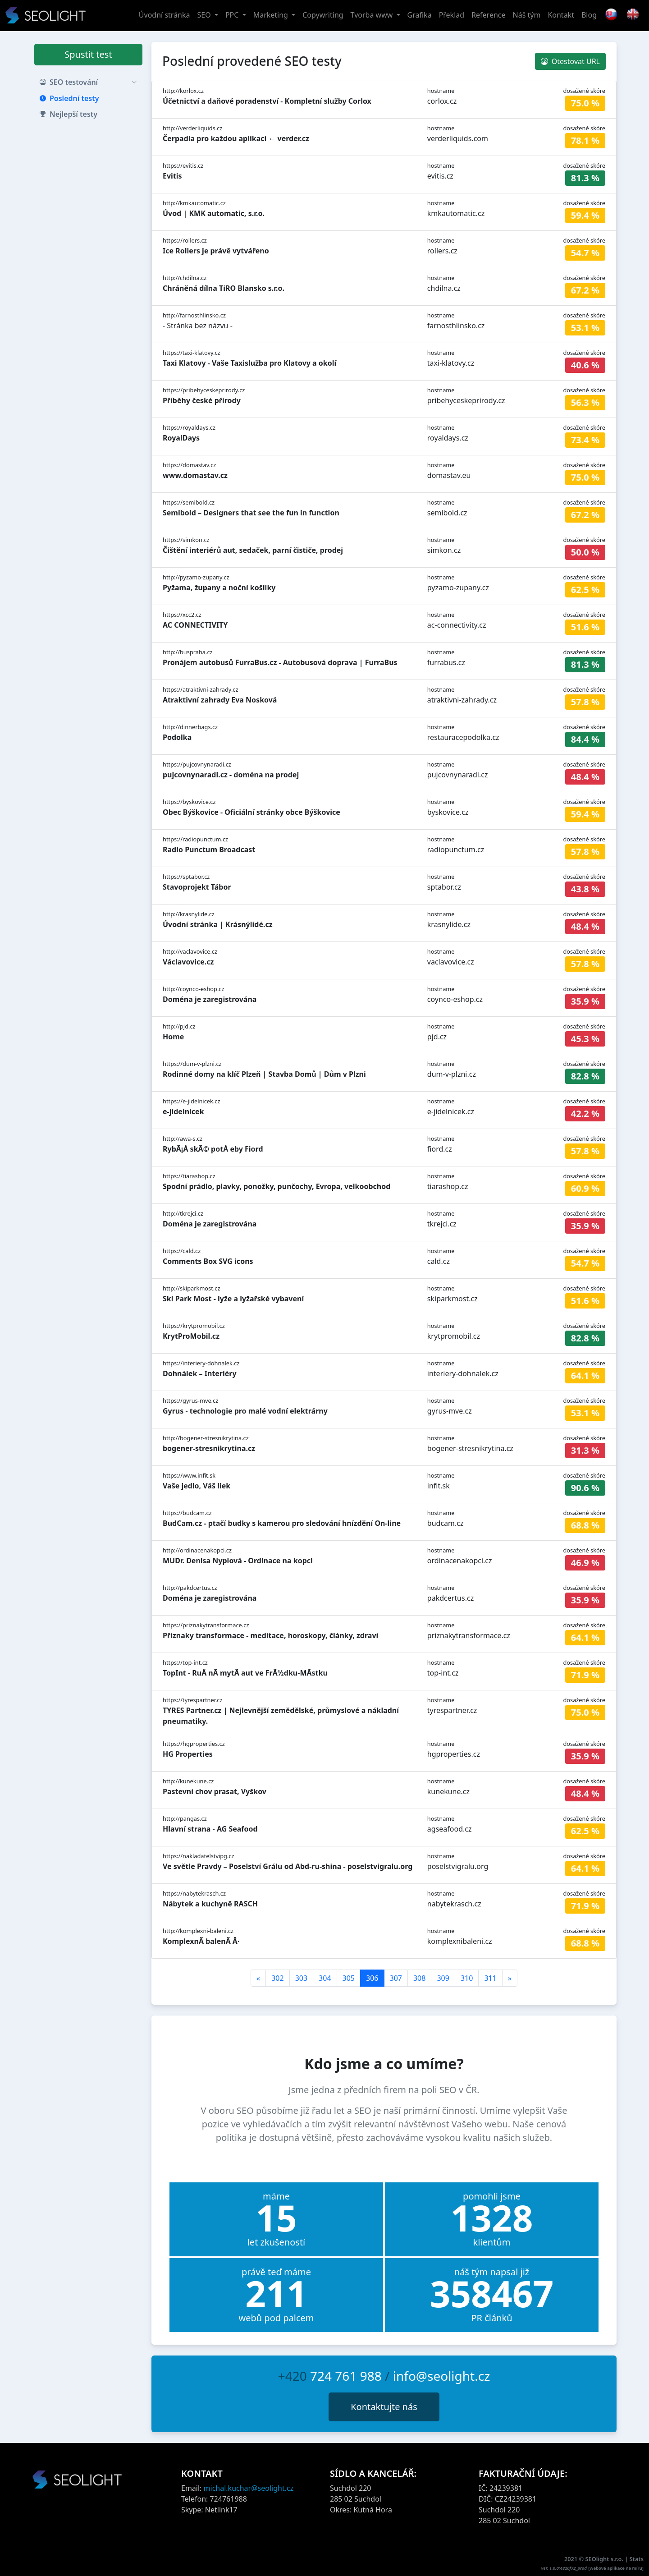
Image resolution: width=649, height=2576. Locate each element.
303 (301, 1978)
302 (277, 1978)
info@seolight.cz (441, 2375)
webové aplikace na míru (616, 2568)
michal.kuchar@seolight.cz (249, 2488)
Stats (637, 2559)
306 (372, 1978)
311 (490, 1978)
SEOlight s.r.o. (605, 2559)
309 (443, 1978)
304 (325, 1978)
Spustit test (88, 54)
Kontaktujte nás (384, 2407)
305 (349, 1978)
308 (419, 1978)
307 (396, 1978)
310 (467, 1978)
